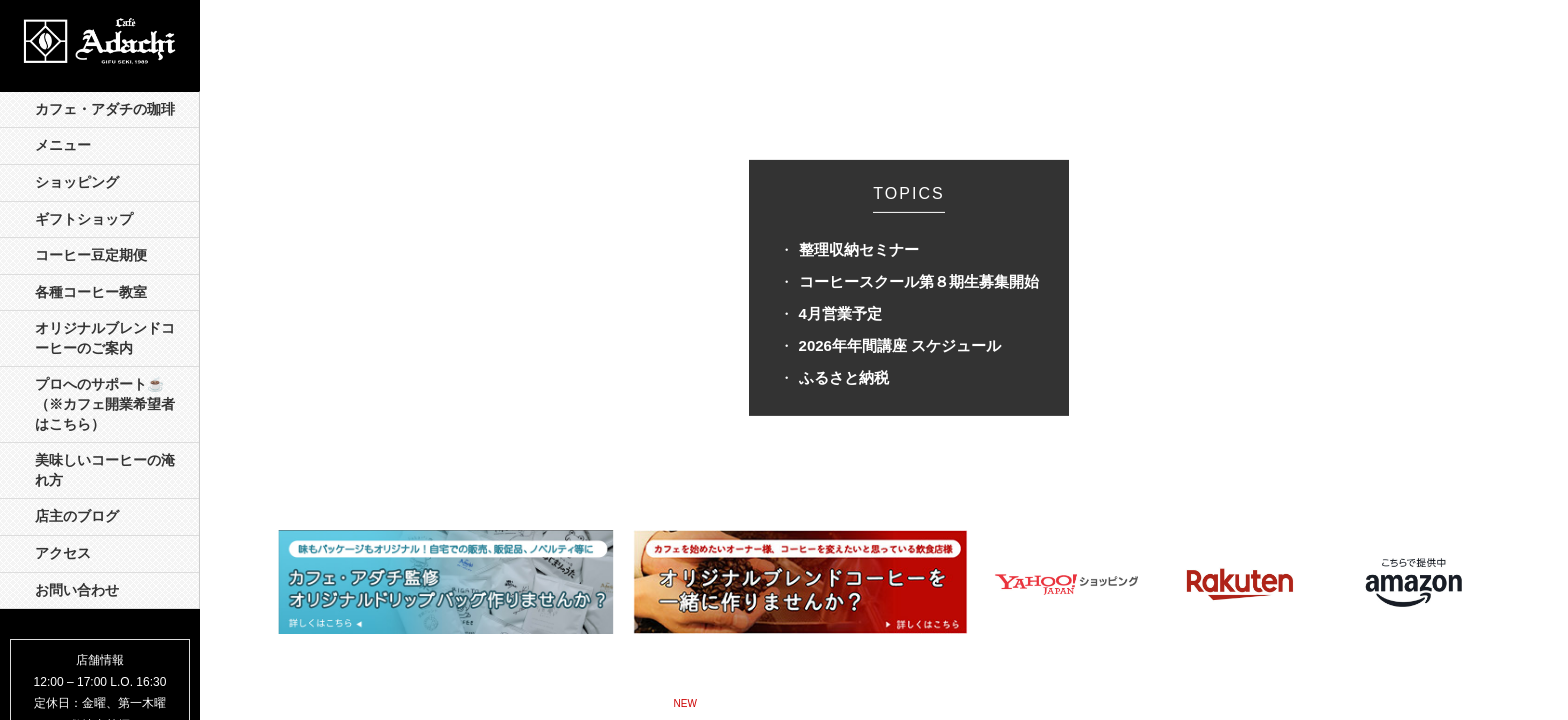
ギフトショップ (84, 219)
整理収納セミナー (859, 249)
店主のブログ (77, 516)
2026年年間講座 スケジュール (900, 345)
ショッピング (77, 182)
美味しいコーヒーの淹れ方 (105, 470)
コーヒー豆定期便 (91, 255)
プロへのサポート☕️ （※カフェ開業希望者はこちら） (106, 404)
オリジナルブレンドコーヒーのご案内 (105, 338)
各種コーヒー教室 (91, 292)
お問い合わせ (77, 590)
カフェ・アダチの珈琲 (105, 109)
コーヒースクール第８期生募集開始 (919, 281)
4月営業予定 (840, 313)
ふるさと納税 (844, 377)
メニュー (63, 145)
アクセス (63, 553)
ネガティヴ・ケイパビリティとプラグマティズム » (935, 702)
